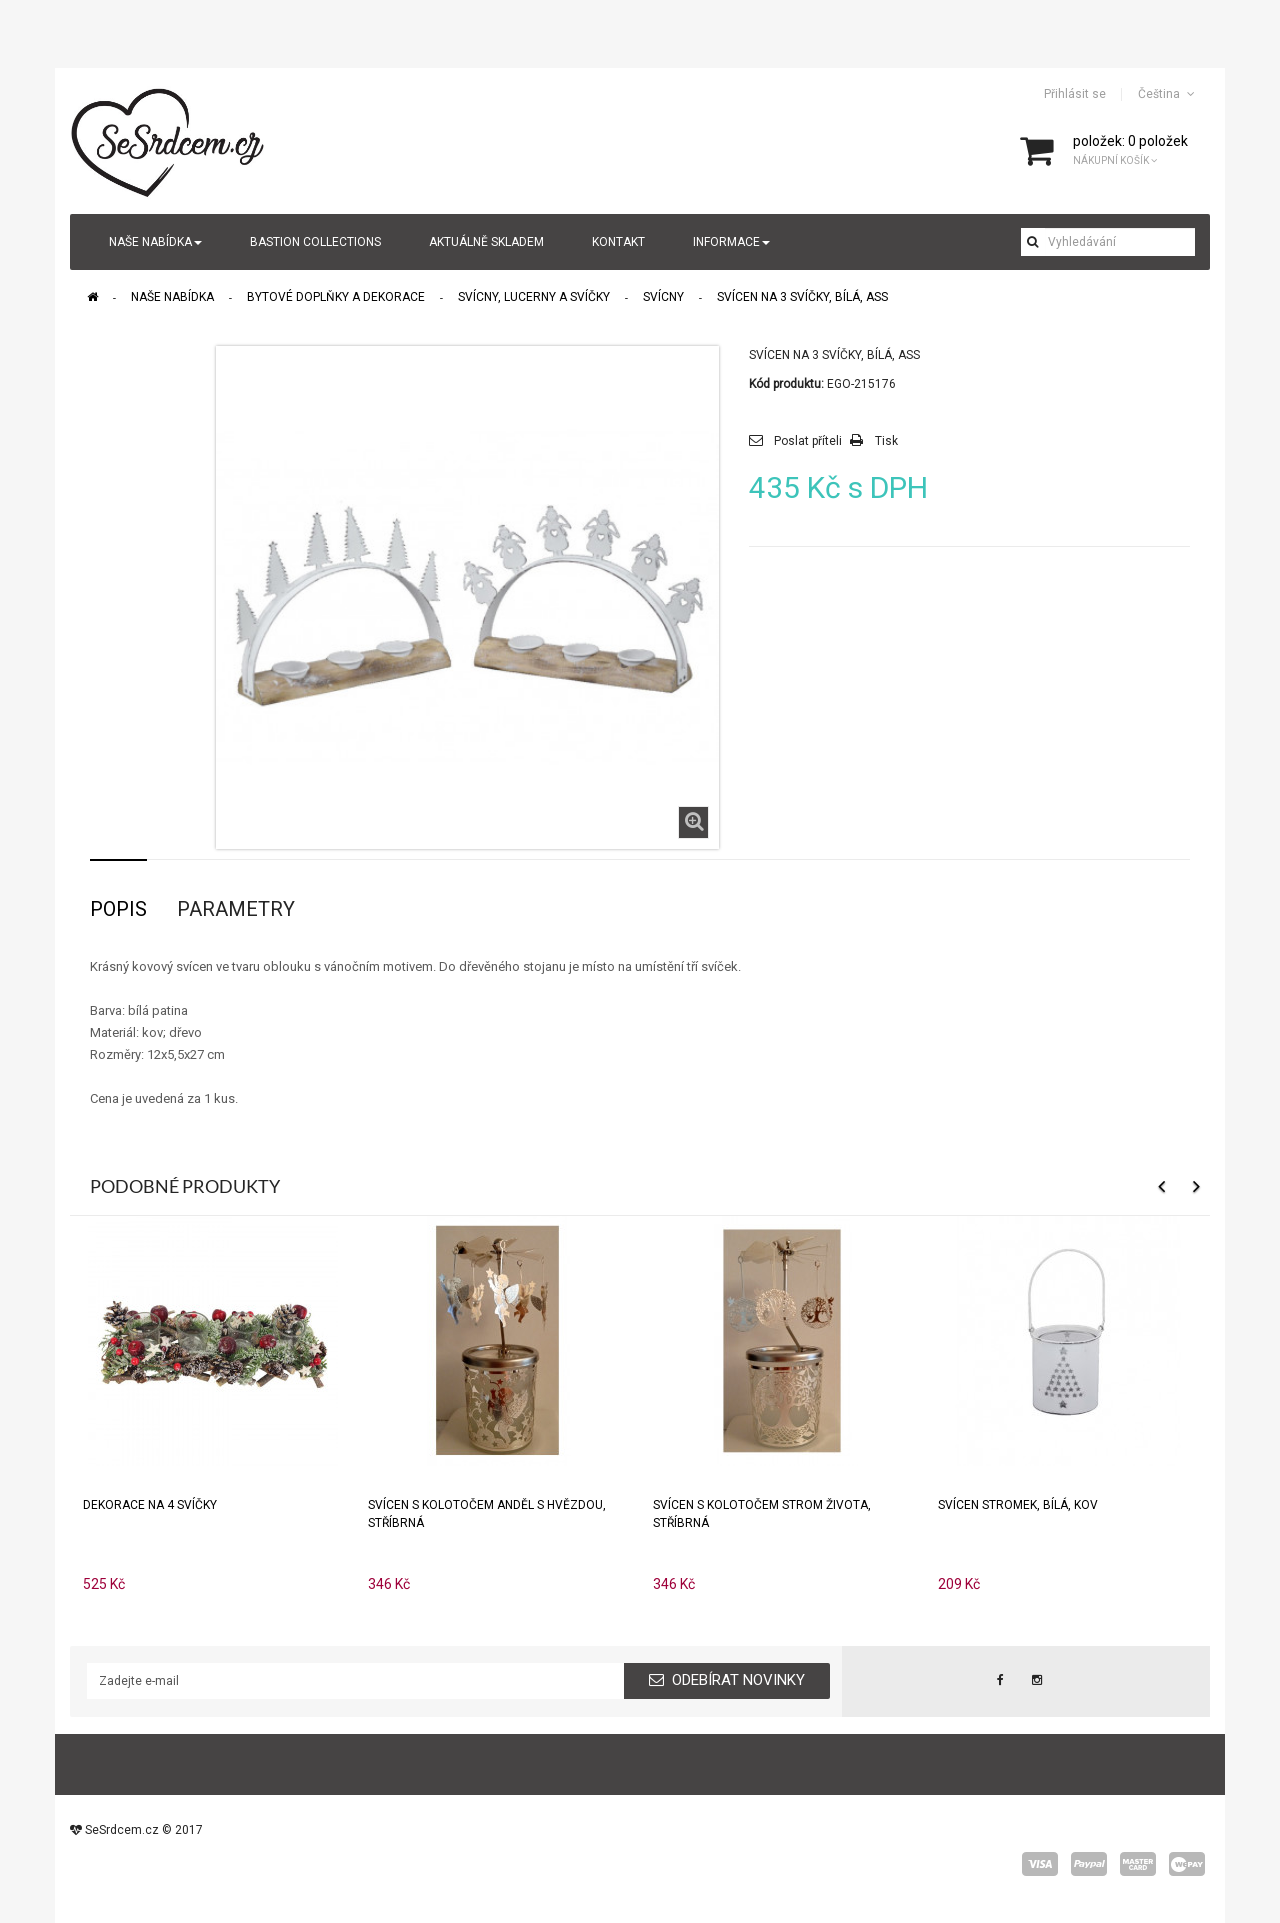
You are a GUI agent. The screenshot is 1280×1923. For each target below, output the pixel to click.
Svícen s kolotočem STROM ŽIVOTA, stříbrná (762, 1514)
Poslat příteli (808, 441)
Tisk (886, 441)
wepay (1187, 1864)
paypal (1089, 1864)
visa (1040, 1864)
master (1138, 1864)
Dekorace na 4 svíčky (150, 1505)
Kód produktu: (786, 384)
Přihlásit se (1075, 94)
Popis (118, 909)
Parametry (236, 909)
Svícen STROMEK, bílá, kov (1018, 1505)
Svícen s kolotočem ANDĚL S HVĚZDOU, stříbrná (487, 1514)
